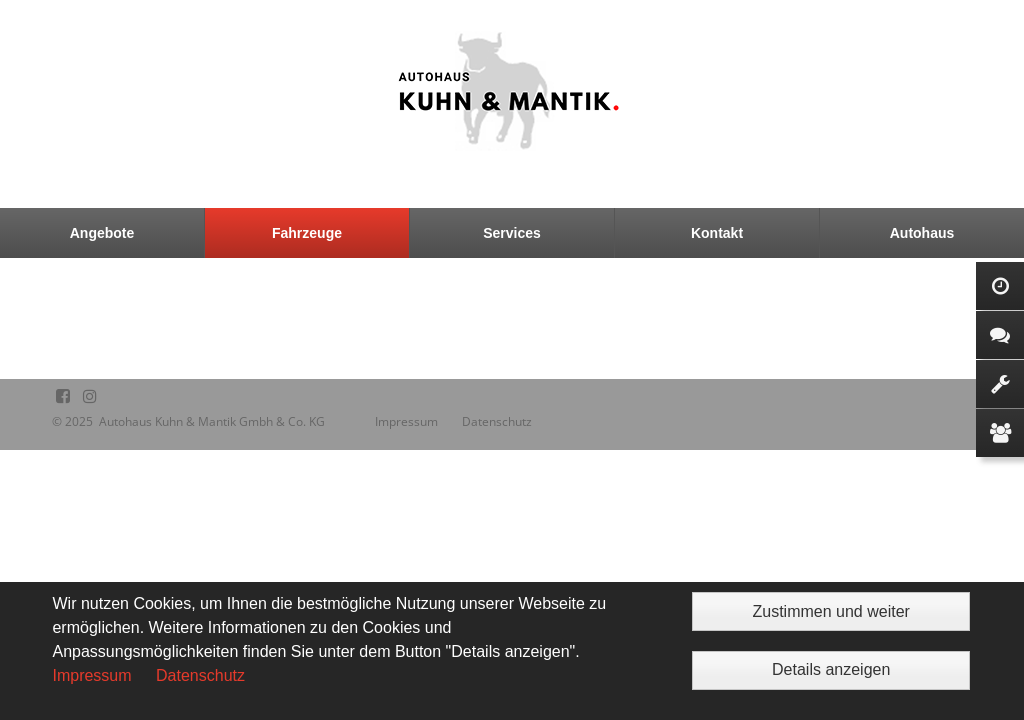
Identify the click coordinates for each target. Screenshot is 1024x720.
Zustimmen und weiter (830, 611)
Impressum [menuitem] (406, 421)
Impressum (91, 675)
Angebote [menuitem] (102, 233)
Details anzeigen (831, 669)
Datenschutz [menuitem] (497, 421)
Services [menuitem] (512, 233)
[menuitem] (102, 233)
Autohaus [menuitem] (922, 233)
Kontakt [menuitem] (717, 233)
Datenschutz (200, 675)
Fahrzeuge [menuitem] (307, 233)
